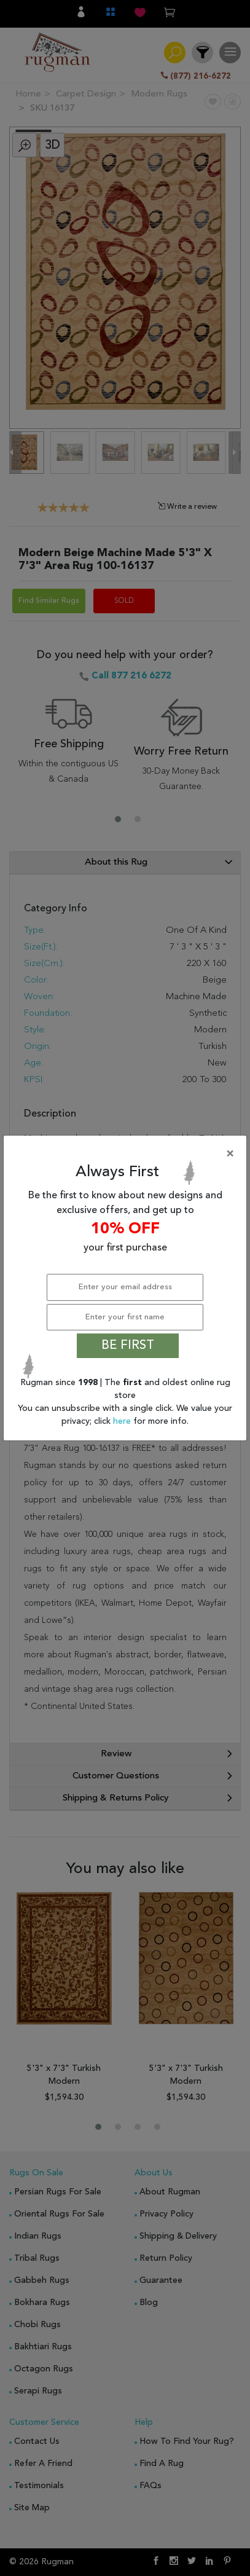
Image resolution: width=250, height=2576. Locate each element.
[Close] (127, 1154)
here (123, 1421)
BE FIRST (127, 1346)
